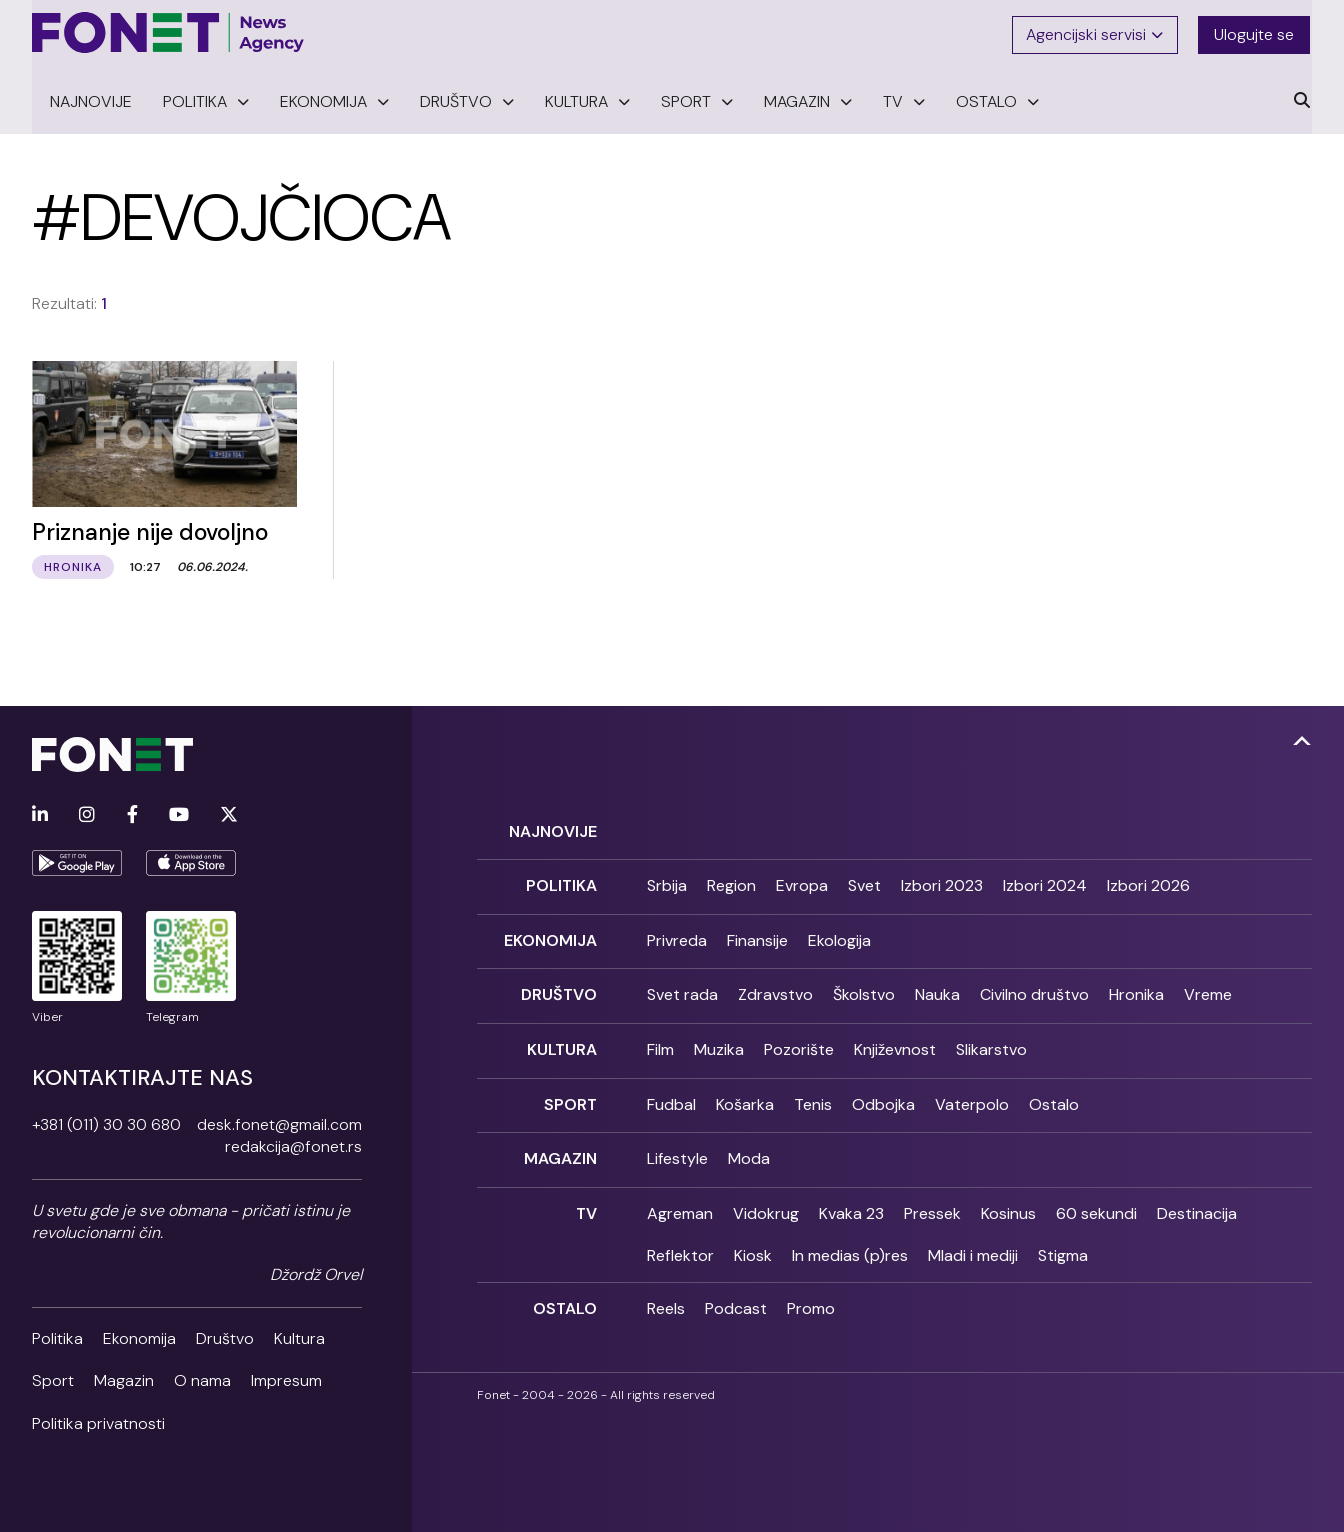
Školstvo (864, 988)
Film (660, 1041)
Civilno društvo (1034, 988)
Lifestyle (677, 1148)
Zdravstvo (775, 988)
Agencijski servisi (1095, 32)
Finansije (757, 935)
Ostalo (1054, 1095)
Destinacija (1197, 1202)
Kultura (299, 1335)
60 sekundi (1096, 1202)
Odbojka (883, 1095)
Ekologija (839, 935)
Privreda (677, 935)
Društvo (225, 1335)
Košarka (745, 1095)
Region (731, 881)
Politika (57, 1335)
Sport (53, 1377)
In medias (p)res (850, 1244)
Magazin (124, 1377)
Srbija (667, 881)
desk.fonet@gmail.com (279, 1121)
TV (586, 1202)
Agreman (680, 1202)
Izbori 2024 (1045, 881)
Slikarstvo (991, 1041)
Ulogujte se (1256, 32)
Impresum (286, 1377)
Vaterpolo (972, 1095)
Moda (749, 1148)
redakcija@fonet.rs (293, 1143)
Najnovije (553, 828)
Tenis (813, 1095)
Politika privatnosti (98, 1420)
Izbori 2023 (942, 881)
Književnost (895, 1041)
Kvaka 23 (851, 1202)
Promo (811, 1297)
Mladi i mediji (973, 1244)
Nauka (937, 988)
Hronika (1136, 988)
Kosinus (1008, 1202)
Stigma (1063, 1244)
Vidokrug (766, 1202)
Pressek (932, 1202)
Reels (666, 1297)
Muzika (719, 1041)
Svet (864, 881)
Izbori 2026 (1148, 881)
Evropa (802, 881)
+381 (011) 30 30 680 (106, 1121)
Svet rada (682, 988)
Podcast (736, 1297)
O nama (202, 1377)
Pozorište (799, 1041)
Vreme (1208, 988)
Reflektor (680, 1244)
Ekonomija (139, 1335)
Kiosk (753, 1244)
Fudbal (671, 1095)
